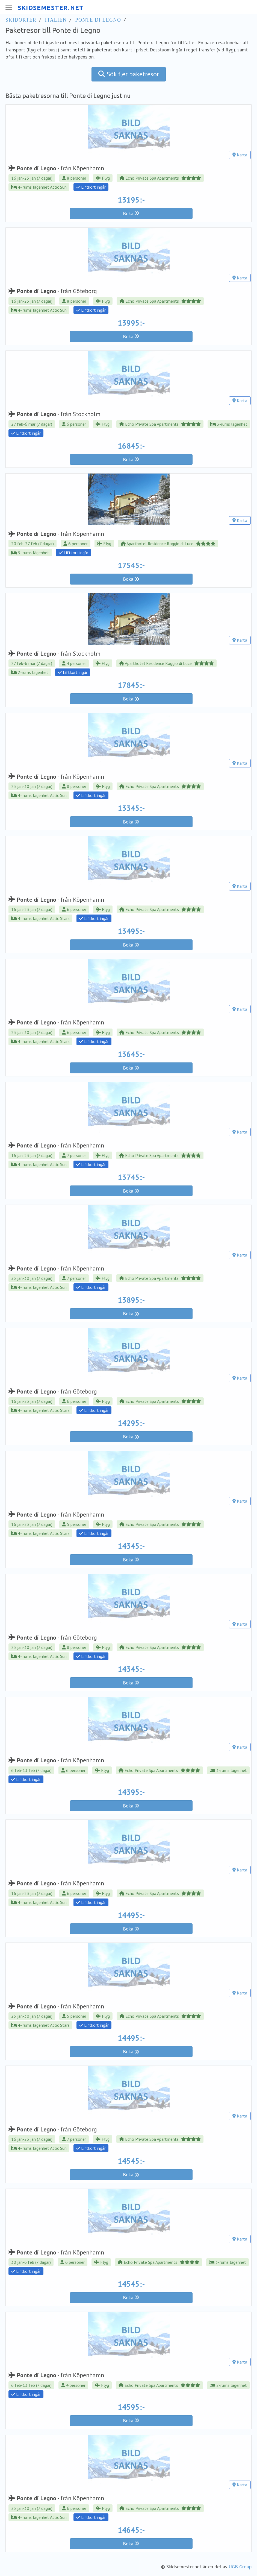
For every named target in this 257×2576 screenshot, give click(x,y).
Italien (56, 20)
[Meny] (8, 7)
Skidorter (20, 20)
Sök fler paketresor (128, 74)
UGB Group (240, 2566)
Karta (239, 154)
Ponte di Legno (98, 20)
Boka (131, 213)
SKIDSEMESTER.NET (51, 7)
